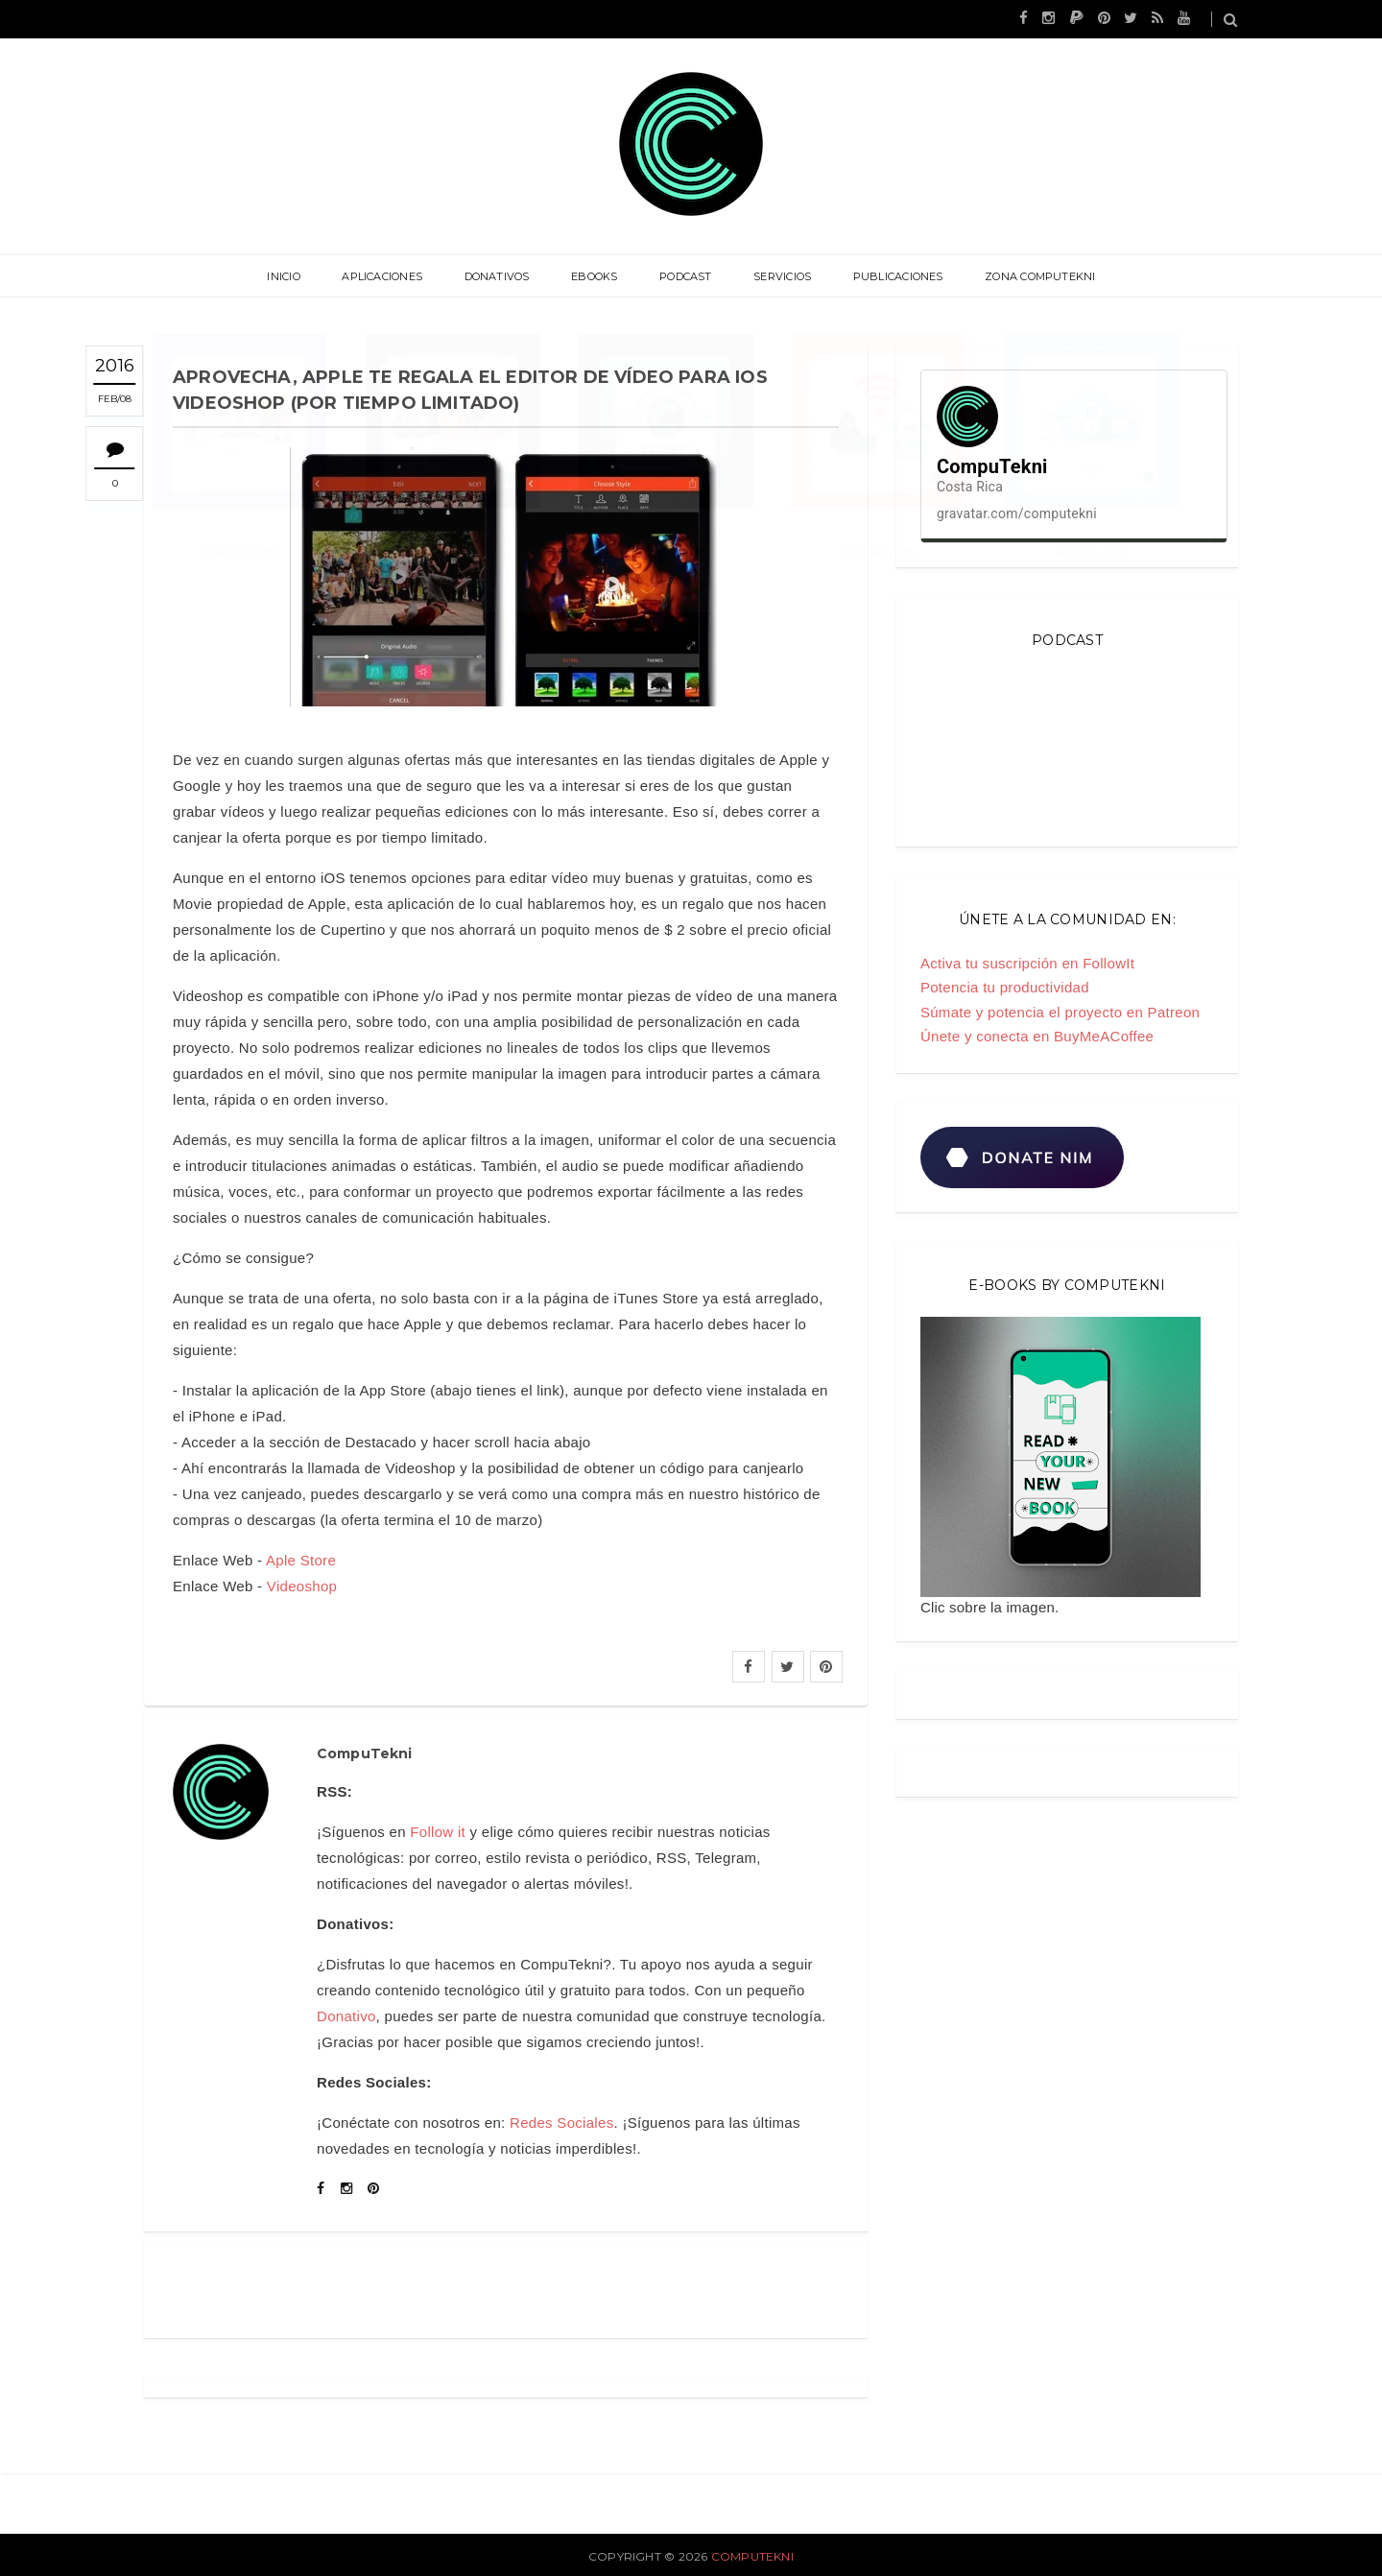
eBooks (596, 276)
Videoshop (302, 1586)
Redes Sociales (561, 2122)
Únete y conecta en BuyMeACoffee (1037, 1036)
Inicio (294, 276)
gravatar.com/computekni (1017, 513)
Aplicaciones (390, 276)
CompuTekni (752, 2556)
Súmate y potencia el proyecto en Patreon (1060, 1012)
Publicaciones (890, 276)
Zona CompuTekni (1028, 276)
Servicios (777, 276)
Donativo (346, 2016)
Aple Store (301, 1560)
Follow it (437, 1832)
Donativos (502, 276)
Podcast (683, 276)
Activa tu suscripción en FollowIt (1027, 963)
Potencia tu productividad (1004, 987)
